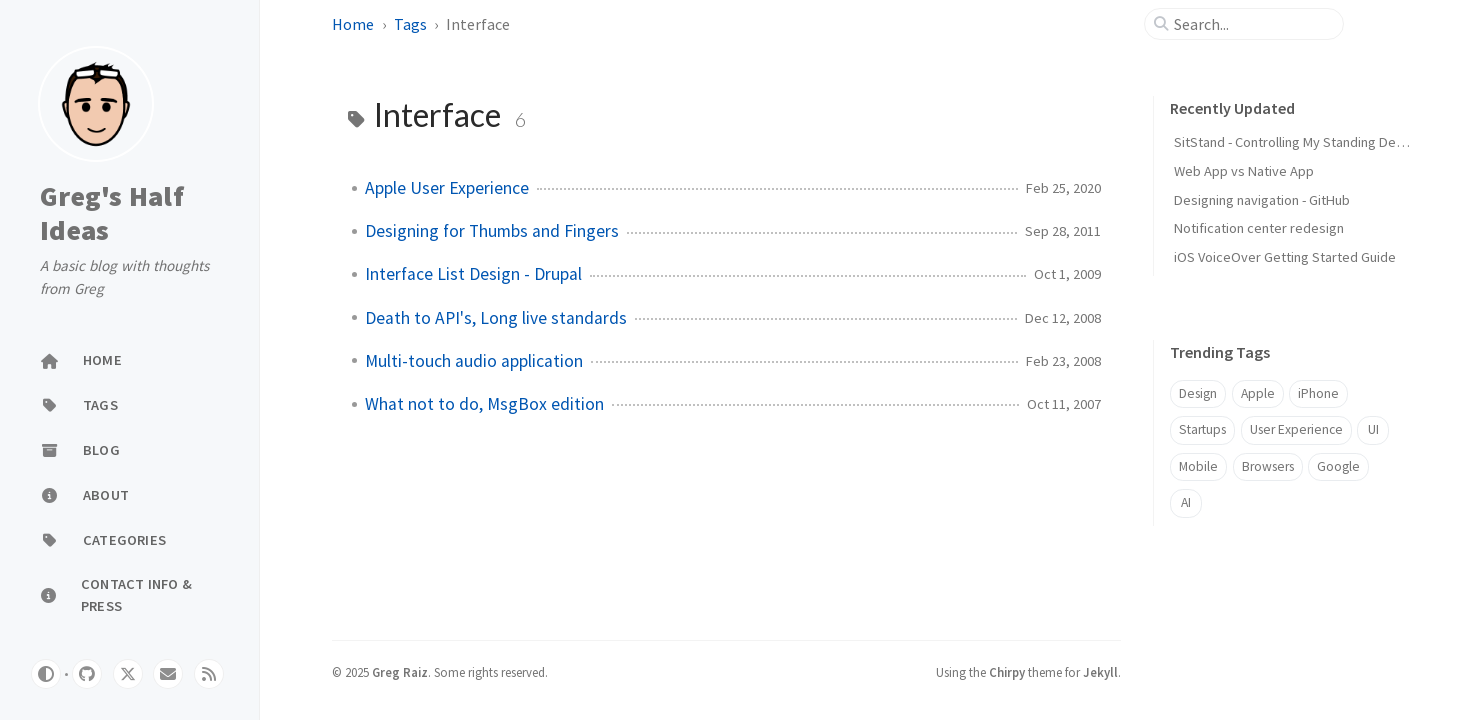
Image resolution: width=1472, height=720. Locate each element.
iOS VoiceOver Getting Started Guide (1285, 257)
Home (353, 24)
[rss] (209, 674)
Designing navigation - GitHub (1262, 200)
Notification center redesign (1259, 228)
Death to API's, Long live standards (496, 318)
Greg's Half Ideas (112, 213)
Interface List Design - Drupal (473, 274)
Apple (1258, 393)
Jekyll (1100, 672)
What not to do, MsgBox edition (484, 404)
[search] (1252, 24)
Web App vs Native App (1244, 171)
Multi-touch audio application (474, 361)
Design (1198, 393)
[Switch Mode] (46, 674)
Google (1338, 466)
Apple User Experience (447, 188)
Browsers (1268, 466)
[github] (87, 674)
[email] (168, 674)
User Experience (1296, 429)
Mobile (1198, 466)
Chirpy (1007, 672)
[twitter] (128, 674)
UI (1373, 429)
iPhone (1318, 393)
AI (1186, 502)
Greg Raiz (400, 672)
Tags (410, 24)
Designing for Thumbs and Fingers (492, 231)
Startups (1202, 429)
